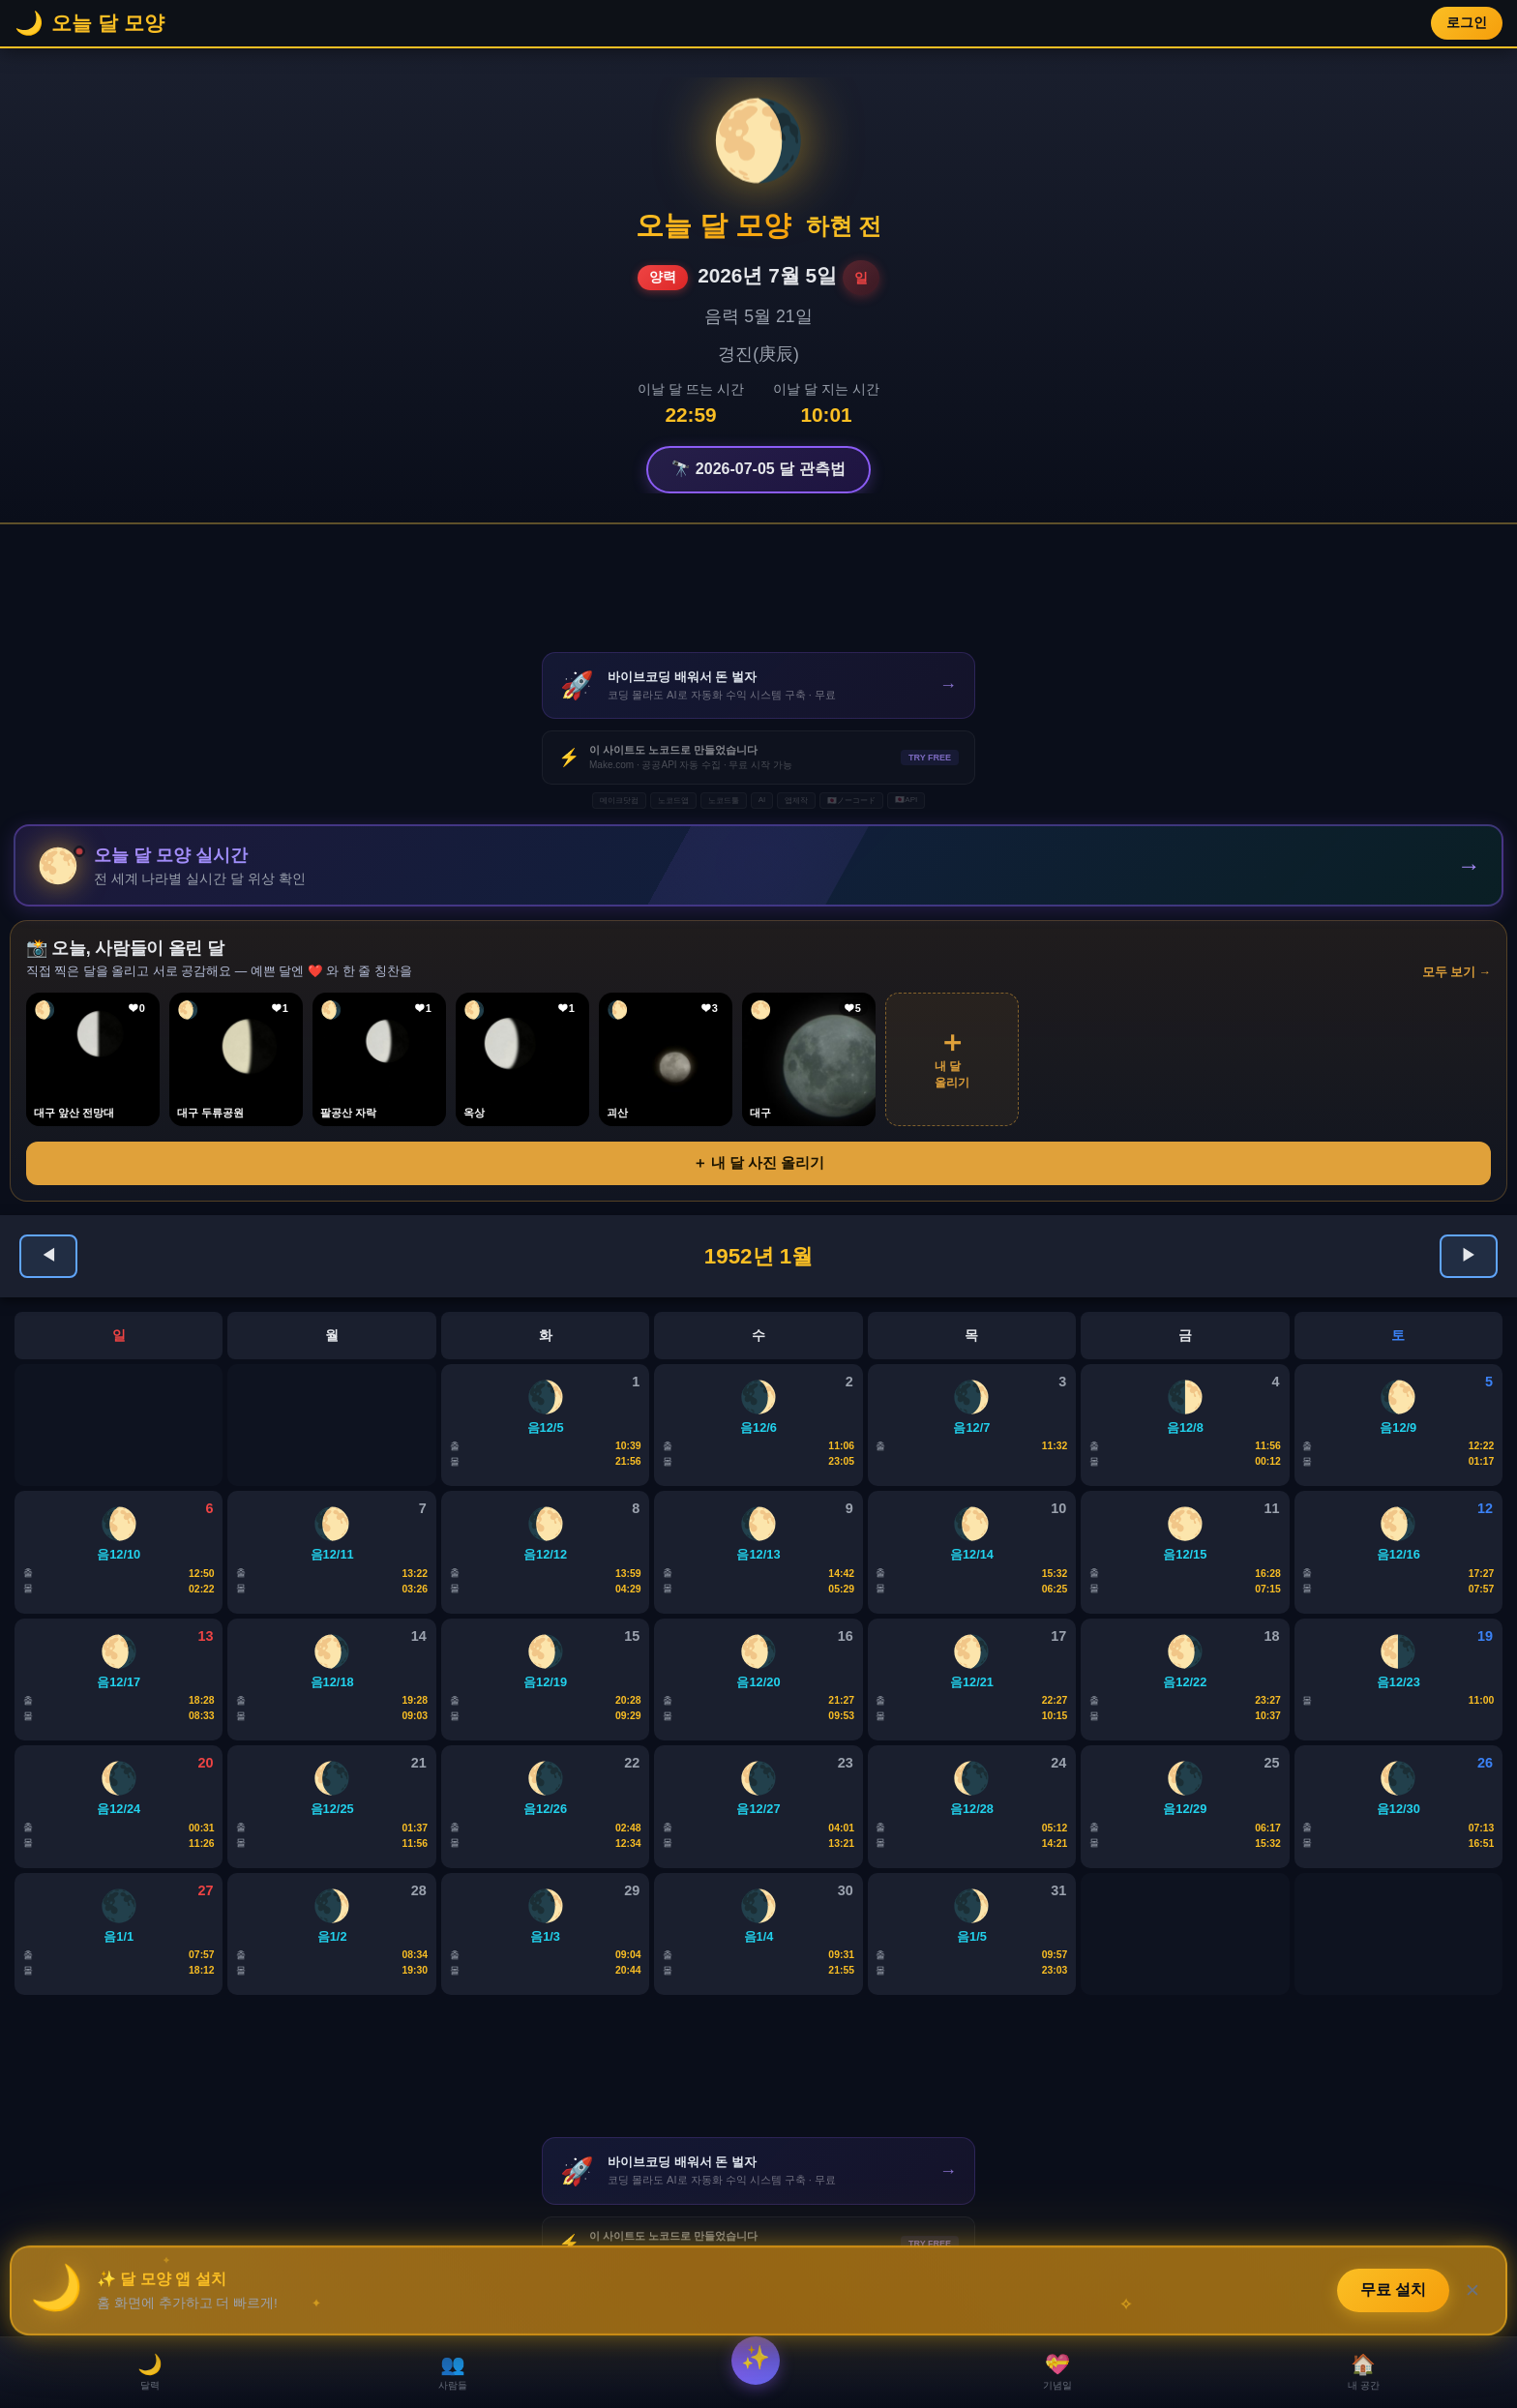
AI (762, 799)
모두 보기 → (1456, 975)
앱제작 (796, 800)
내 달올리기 (952, 1060)
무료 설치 (1393, 2286)
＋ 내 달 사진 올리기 (759, 1165)
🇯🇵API (906, 799)
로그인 (1466, 22)
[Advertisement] (758, 588)
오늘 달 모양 (713, 225)
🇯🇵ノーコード (851, 800)
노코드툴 (723, 800)
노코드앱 (673, 800)
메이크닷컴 (619, 800)
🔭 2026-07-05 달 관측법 (758, 469)
